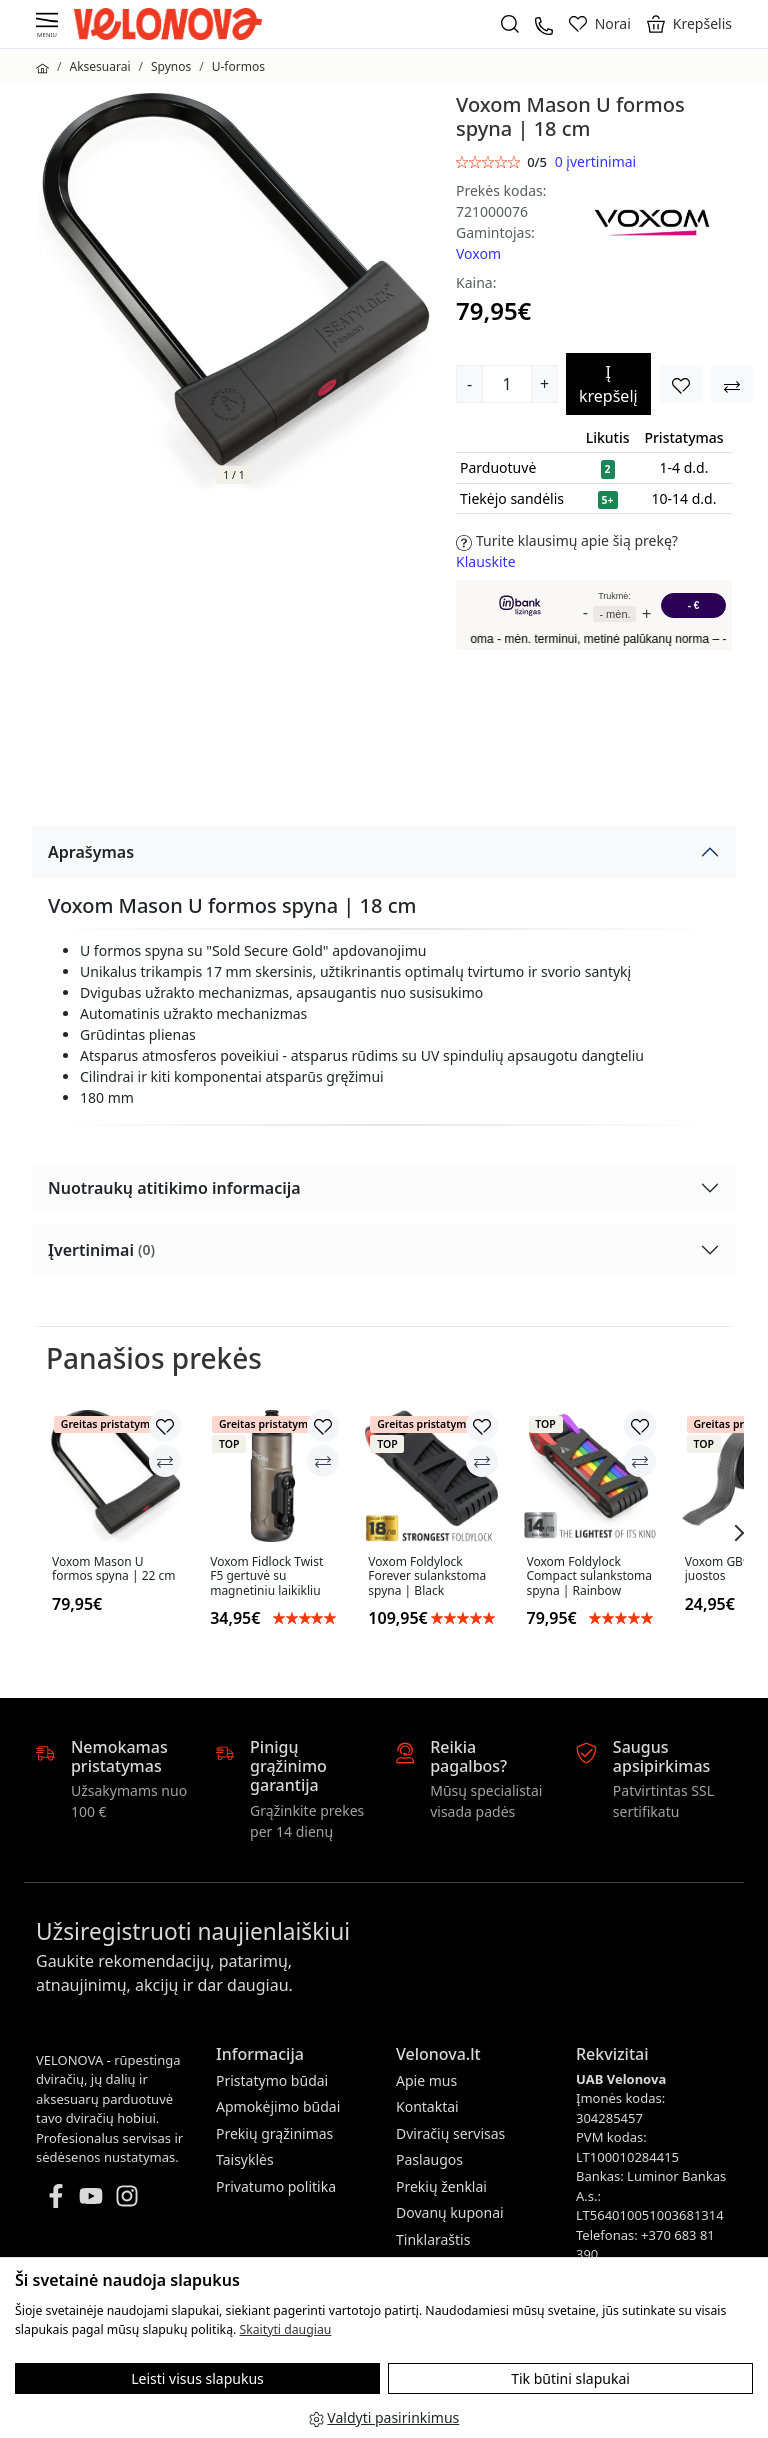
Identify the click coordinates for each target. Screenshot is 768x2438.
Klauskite (486, 561)
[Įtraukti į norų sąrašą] (681, 384)
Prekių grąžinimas (274, 2133)
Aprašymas (91, 852)
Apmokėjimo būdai (278, 2106)
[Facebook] (56, 2194)
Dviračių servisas (450, 2133)
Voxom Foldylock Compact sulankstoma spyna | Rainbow (590, 1576)
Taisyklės (245, 2159)
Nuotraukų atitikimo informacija (174, 1188)
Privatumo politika (276, 2186)
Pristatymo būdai (272, 2080)
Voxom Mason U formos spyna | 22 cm (114, 1569)
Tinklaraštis (433, 2239)
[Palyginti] (165, 1461)
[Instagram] (127, 2194)
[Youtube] (91, 2194)
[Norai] (600, 24)
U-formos (238, 66)
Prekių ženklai (441, 2186)
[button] (689, 24)
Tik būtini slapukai (570, 2378)
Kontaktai (427, 2106)
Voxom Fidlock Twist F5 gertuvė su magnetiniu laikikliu (266, 1576)
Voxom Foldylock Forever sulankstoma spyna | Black (427, 1576)
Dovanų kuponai (450, 2212)
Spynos (171, 66)
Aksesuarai (99, 66)
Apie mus (426, 2080)
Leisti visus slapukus (197, 2378)
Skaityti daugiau (285, 2329)
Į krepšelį (608, 384)
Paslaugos (429, 2159)
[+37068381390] (544, 23)
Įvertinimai (101, 1250)
